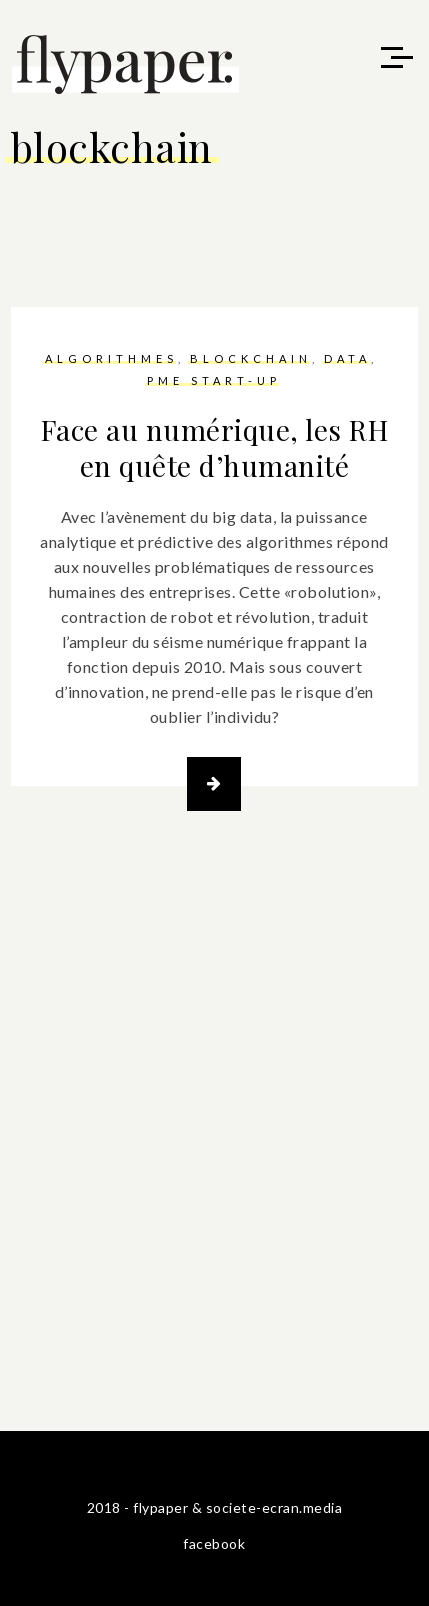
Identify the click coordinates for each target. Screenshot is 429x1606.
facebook (214, 1543)
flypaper (160, 1507)
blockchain (251, 358)
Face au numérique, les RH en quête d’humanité (215, 447)
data (347, 358)
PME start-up (214, 380)
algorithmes (111, 358)
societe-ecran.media (274, 1507)
